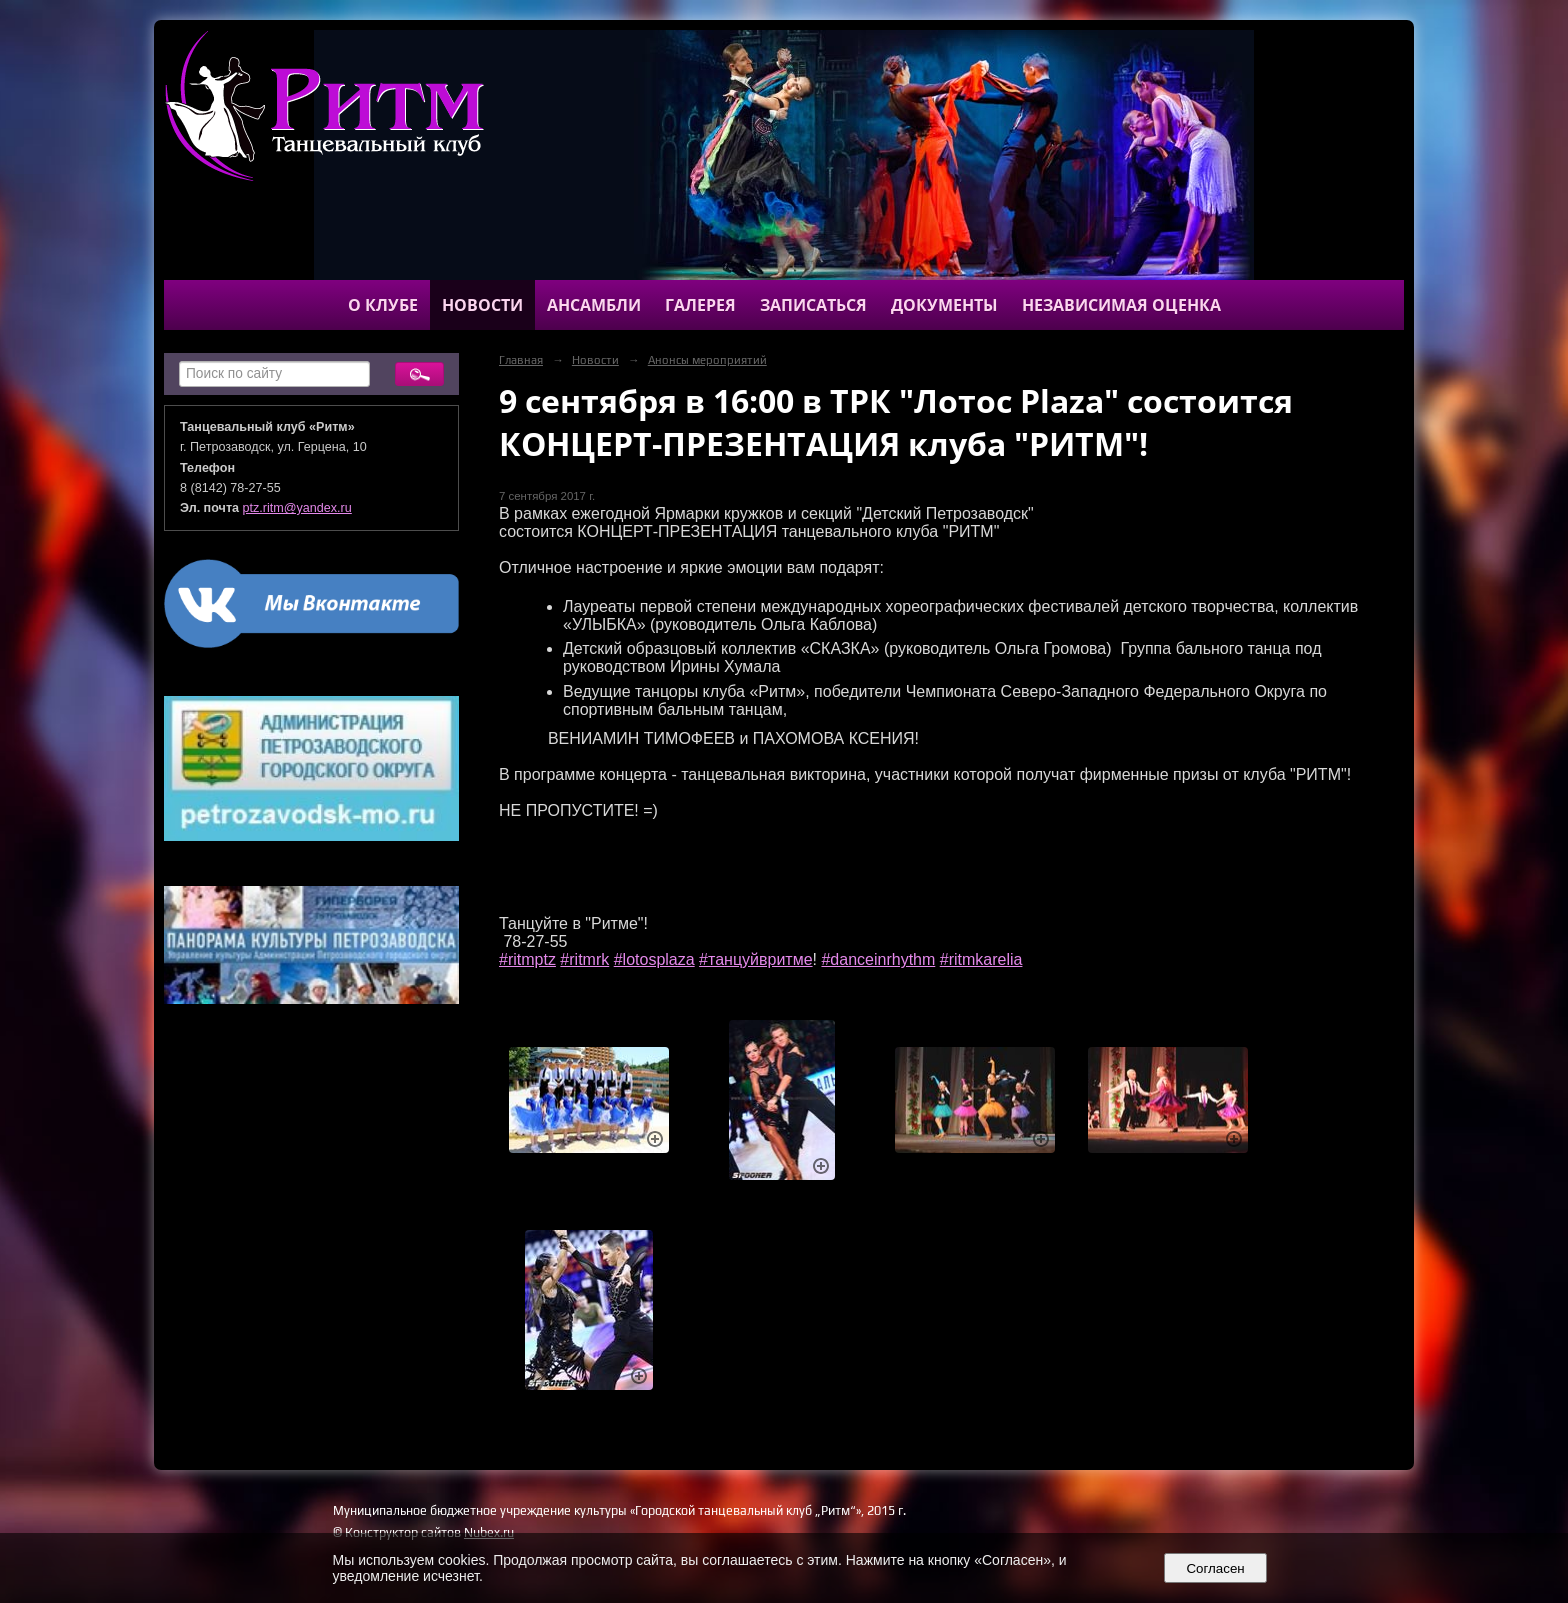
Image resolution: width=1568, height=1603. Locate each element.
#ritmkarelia (981, 959)
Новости (482, 305)
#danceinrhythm (878, 959)
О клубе (383, 305)
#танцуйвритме (755, 959)
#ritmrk (584, 959)
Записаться (813, 305)
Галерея (700, 305)
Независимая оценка (1121, 305)
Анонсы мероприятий (707, 360)
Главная (521, 360)
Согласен (1215, 1568)
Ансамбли (594, 305)
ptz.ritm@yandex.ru (297, 508)
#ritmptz (527, 959)
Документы (944, 305)
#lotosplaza (654, 959)
